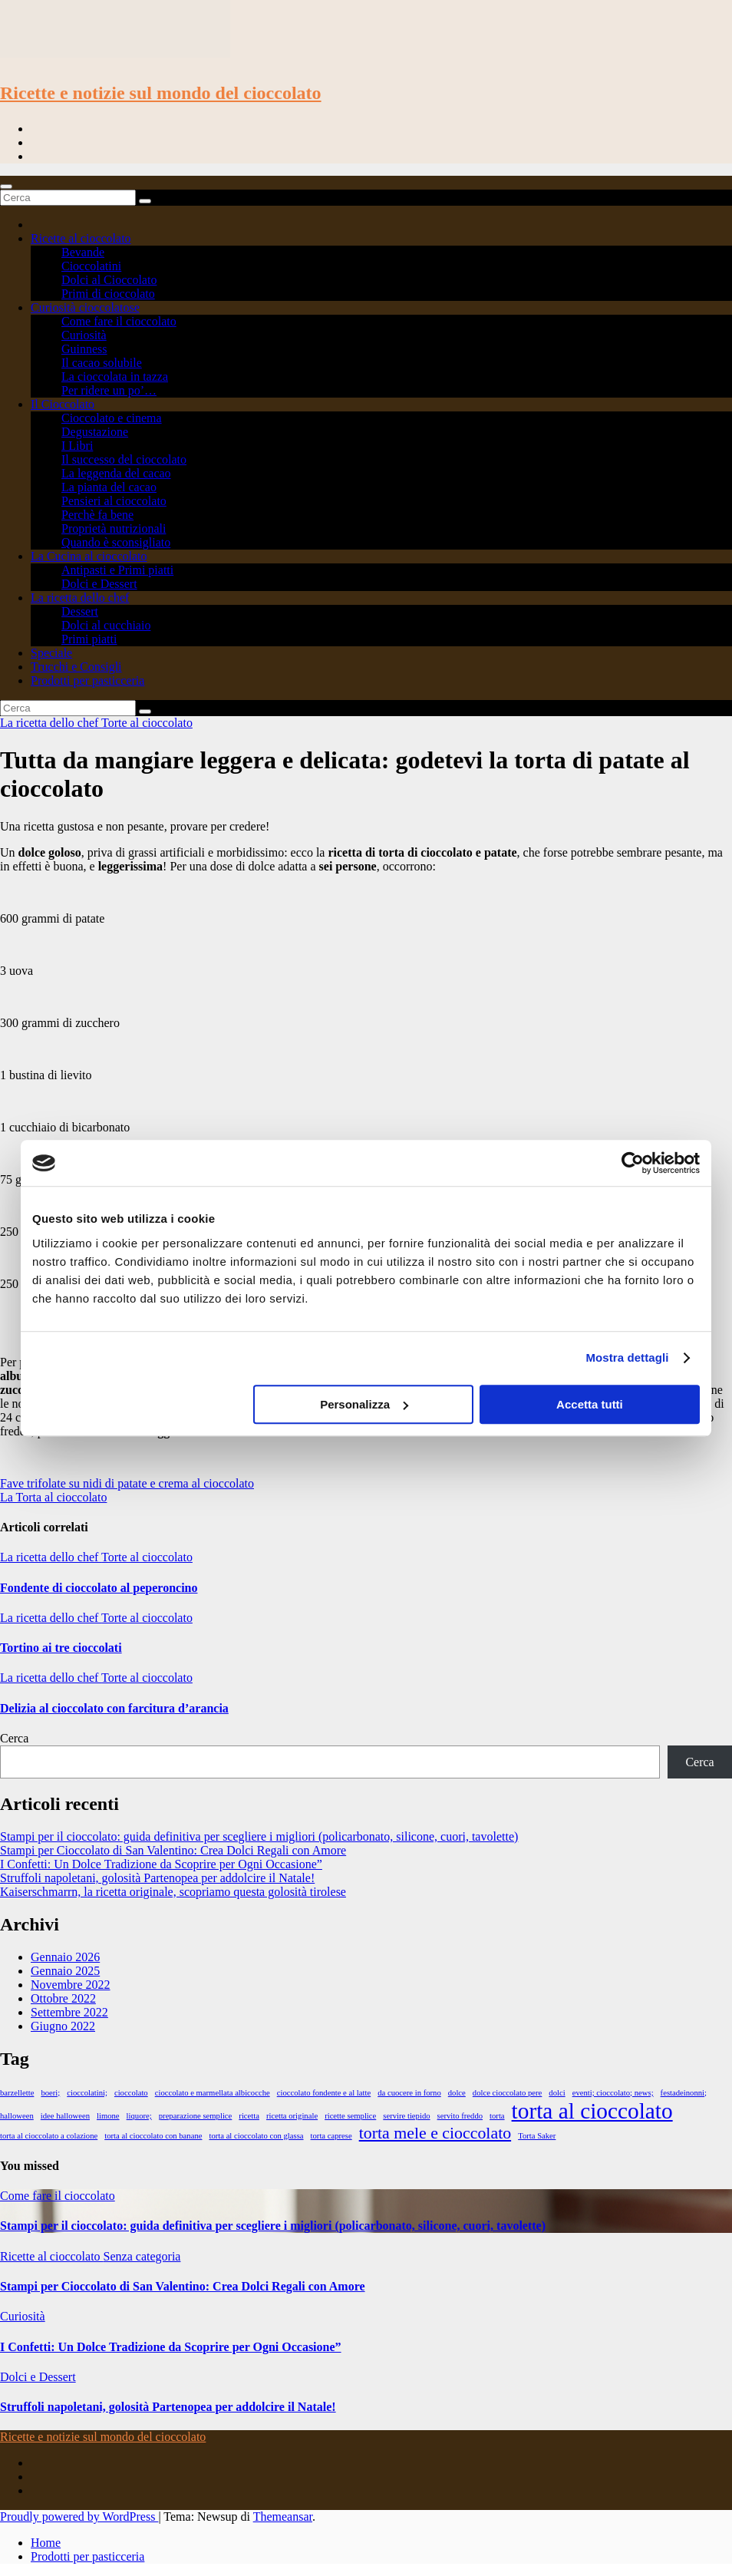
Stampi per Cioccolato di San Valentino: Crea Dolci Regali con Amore (173, 1850)
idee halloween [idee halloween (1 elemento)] (65, 2116)
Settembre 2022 (69, 2012)
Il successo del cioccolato (123, 459)
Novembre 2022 (70, 1984)
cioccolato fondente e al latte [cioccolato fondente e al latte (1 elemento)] (324, 2093)
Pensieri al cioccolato (114, 500)
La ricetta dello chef (80, 597)
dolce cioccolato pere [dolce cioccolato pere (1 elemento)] (507, 2093)
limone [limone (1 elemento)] (108, 2116)
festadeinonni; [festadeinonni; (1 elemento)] (684, 2093)
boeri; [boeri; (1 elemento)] (50, 2093)
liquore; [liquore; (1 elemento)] (139, 2116)
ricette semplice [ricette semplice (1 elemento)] (350, 2116)
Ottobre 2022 (63, 1998)
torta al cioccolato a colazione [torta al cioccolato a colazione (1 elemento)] (48, 2136)
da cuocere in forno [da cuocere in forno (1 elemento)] (409, 2093)
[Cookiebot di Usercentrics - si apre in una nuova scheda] (632, 1162)
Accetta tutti (589, 1404)
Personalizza (364, 1404)
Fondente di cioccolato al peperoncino (98, 1587)
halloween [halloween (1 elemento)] (17, 2116)
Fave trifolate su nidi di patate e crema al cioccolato (127, 1483)
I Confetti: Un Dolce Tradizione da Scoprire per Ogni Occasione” (161, 1864)
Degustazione (94, 431)
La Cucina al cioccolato (89, 556)
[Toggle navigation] (6, 186)
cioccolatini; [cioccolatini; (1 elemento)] (87, 2093)
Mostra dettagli (626, 1357)
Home (46, 2542)
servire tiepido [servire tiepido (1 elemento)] (406, 2116)
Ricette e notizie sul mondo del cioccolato (160, 93)
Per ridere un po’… (109, 390)
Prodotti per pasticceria (87, 680)
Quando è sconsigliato (115, 542)
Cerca (14, 1738)
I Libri (77, 445)
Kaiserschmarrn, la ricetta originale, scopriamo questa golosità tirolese (173, 1891)
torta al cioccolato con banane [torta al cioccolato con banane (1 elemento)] (153, 2136)
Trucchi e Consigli (76, 666)
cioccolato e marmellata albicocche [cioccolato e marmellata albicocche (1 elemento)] (212, 2093)
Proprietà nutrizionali (113, 528)
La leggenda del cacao (116, 473)
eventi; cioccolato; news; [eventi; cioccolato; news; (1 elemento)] (613, 2093)
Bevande (82, 252)
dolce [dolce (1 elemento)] (457, 2093)
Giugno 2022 (63, 2026)
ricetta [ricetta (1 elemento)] (249, 2116)
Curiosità (84, 335)
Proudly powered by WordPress (79, 2516)
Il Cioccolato (62, 404)
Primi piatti (89, 639)
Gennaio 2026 (65, 1956)
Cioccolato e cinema (111, 417)
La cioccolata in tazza (114, 376)
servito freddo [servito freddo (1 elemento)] (460, 2116)
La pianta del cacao (109, 487)
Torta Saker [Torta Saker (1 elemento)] (537, 2136)
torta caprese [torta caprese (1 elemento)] (331, 2136)
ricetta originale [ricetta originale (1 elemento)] (292, 2116)
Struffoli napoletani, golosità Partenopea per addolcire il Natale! (157, 1877)
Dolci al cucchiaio (105, 625)
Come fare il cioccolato (118, 321)
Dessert (79, 611)
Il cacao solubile (101, 362)
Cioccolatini (91, 265)
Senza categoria (142, 2256)
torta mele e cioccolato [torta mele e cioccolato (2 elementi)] (435, 2133)
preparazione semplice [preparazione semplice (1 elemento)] (195, 2116)
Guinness (84, 348)
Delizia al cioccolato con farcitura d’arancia (114, 1708)
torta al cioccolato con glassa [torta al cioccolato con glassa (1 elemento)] (256, 2136)
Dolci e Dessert (99, 583)
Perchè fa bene (97, 514)
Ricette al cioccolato (81, 238)
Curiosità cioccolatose (85, 307)
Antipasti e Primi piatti (117, 569)
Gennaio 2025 (65, 1970)
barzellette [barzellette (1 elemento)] (17, 2093)
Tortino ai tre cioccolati (61, 1647)
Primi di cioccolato (108, 293)
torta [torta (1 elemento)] (497, 2116)
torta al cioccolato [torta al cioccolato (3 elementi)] (592, 2111)
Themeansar (282, 2516)
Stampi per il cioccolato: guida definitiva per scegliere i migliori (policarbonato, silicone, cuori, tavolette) (259, 1836)
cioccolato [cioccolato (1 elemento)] (131, 2093)
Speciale (51, 652)
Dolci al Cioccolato (109, 279)
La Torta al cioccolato (53, 1497)
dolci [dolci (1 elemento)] (557, 2093)
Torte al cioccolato (147, 722)
